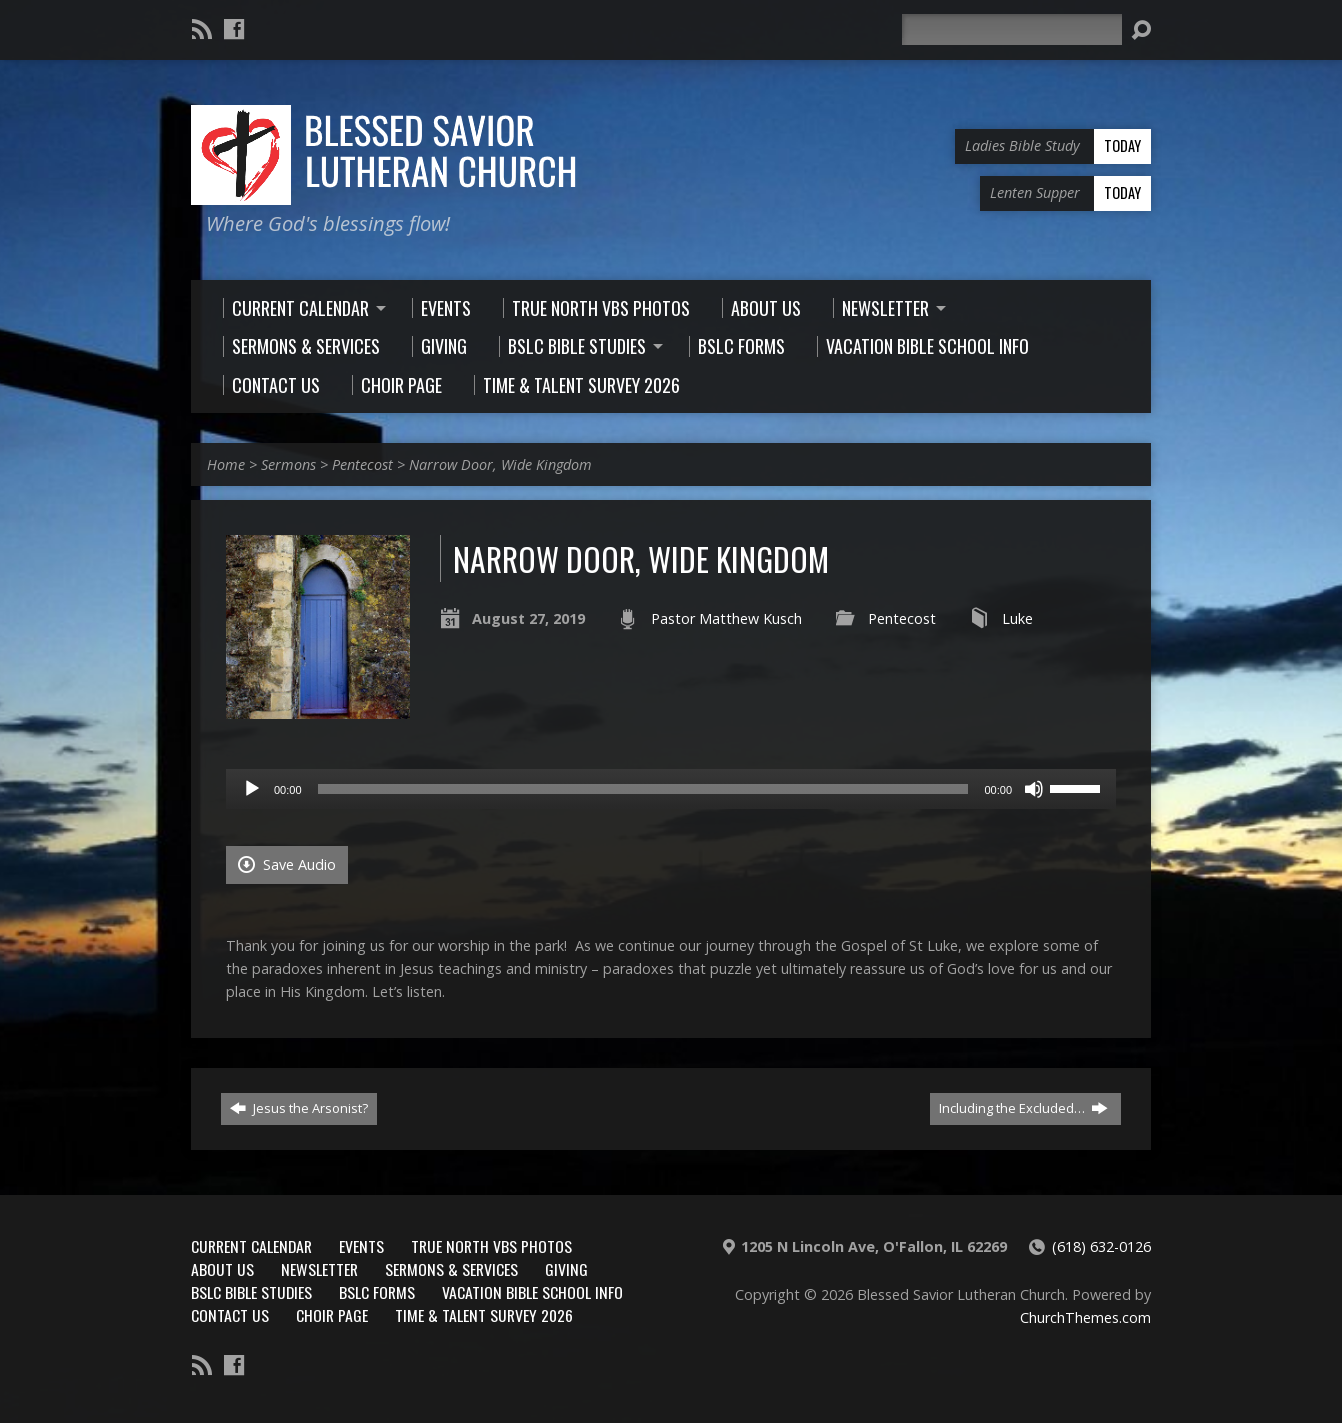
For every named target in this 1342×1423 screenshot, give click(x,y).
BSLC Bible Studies (251, 1292)
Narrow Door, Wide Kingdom (500, 464)
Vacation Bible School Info (532, 1292)
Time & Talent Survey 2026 (484, 1315)
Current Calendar (251, 1246)
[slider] (643, 789)
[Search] (1012, 29)
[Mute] (1034, 789)
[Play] (252, 789)
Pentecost (362, 464)
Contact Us (230, 1315)
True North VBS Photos (491, 1246)
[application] (671, 789)
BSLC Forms (377, 1292)
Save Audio (287, 864)
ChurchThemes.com (1085, 1317)
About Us (222, 1269)
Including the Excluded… (1023, 1108)
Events (361, 1246)
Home (226, 464)
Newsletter (319, 1269)
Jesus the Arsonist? (299, 1108)
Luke (1017, 618)
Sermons (288, 464)
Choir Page (332, 1315)
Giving (566, 1269)
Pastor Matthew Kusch (726, 618)
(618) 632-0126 (1101, 1246)
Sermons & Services (451, 1269)
